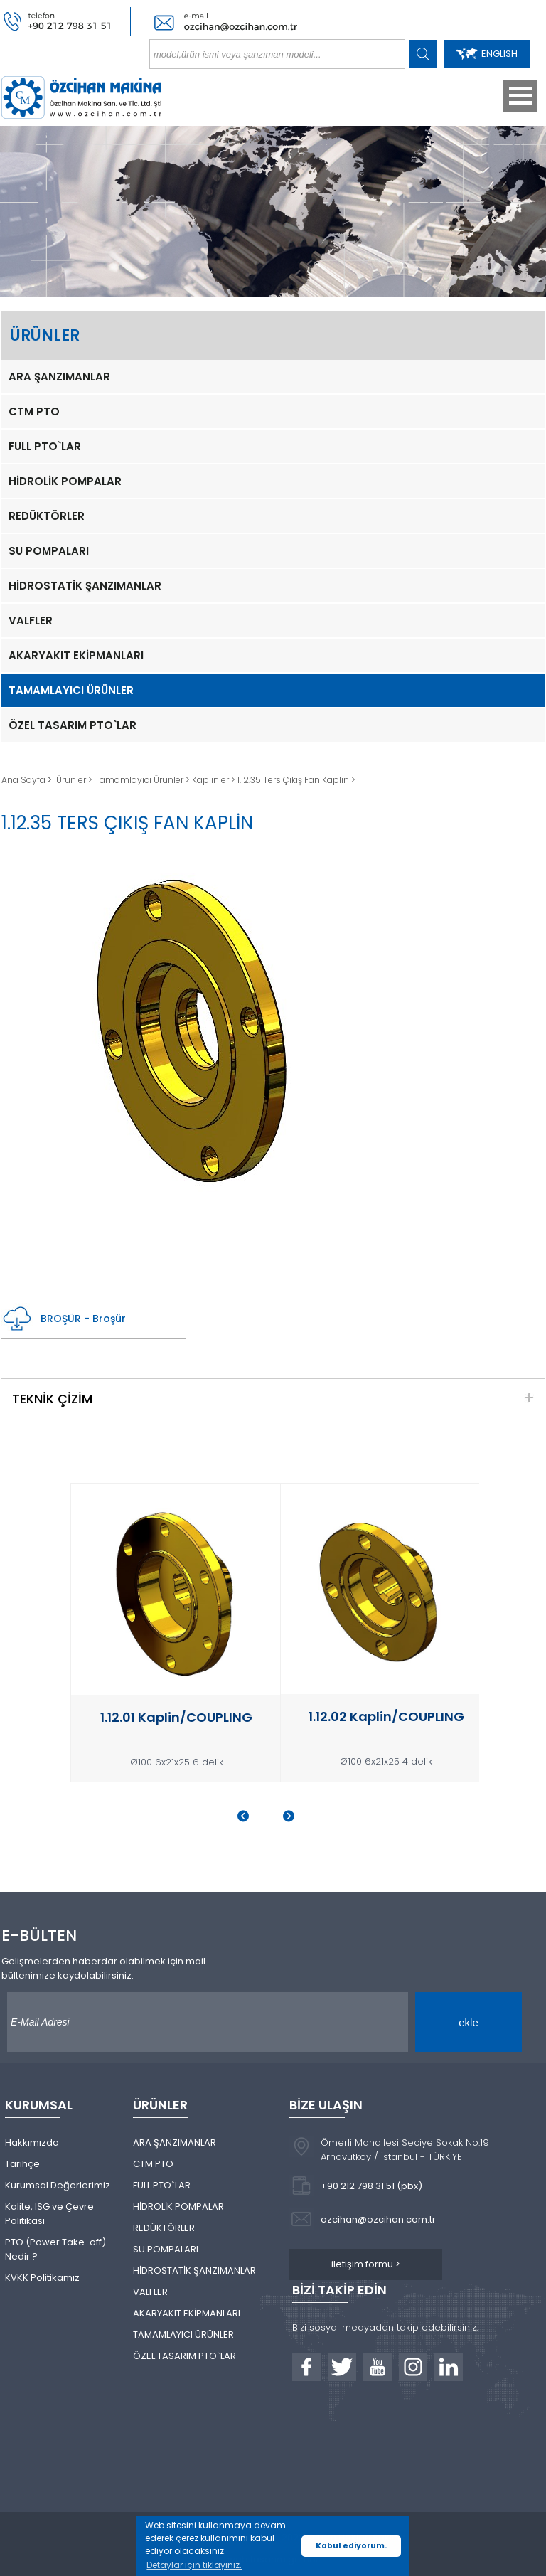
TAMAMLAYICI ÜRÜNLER (71, 690)
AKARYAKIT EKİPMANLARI (76, 655)
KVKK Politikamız (42, 2277)
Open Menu (520, 96)
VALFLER (31, 620)
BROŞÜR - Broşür (63, 1319)
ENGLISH (487, 53)
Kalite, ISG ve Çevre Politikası (49, 2214)
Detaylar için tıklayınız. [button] (194, 2565)
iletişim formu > (365, 2264)
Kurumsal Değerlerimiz (57, 2185)
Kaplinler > (214, 780)
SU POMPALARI (49, 550)
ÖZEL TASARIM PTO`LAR (72, 725)
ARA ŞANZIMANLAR (59, 376)
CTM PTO (34, 411)
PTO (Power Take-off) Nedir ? (55, 2249)
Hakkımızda (32, 2142)
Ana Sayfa (24, 780)
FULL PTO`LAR (45, 446)
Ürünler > (75, 780)
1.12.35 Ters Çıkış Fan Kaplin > (296, 780)
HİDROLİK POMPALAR (65, 481)
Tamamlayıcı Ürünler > (143, 780)
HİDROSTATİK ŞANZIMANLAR (85, 585)
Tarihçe (22, 2164)
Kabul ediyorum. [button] (351, 2545)
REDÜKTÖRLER (47, 516)
